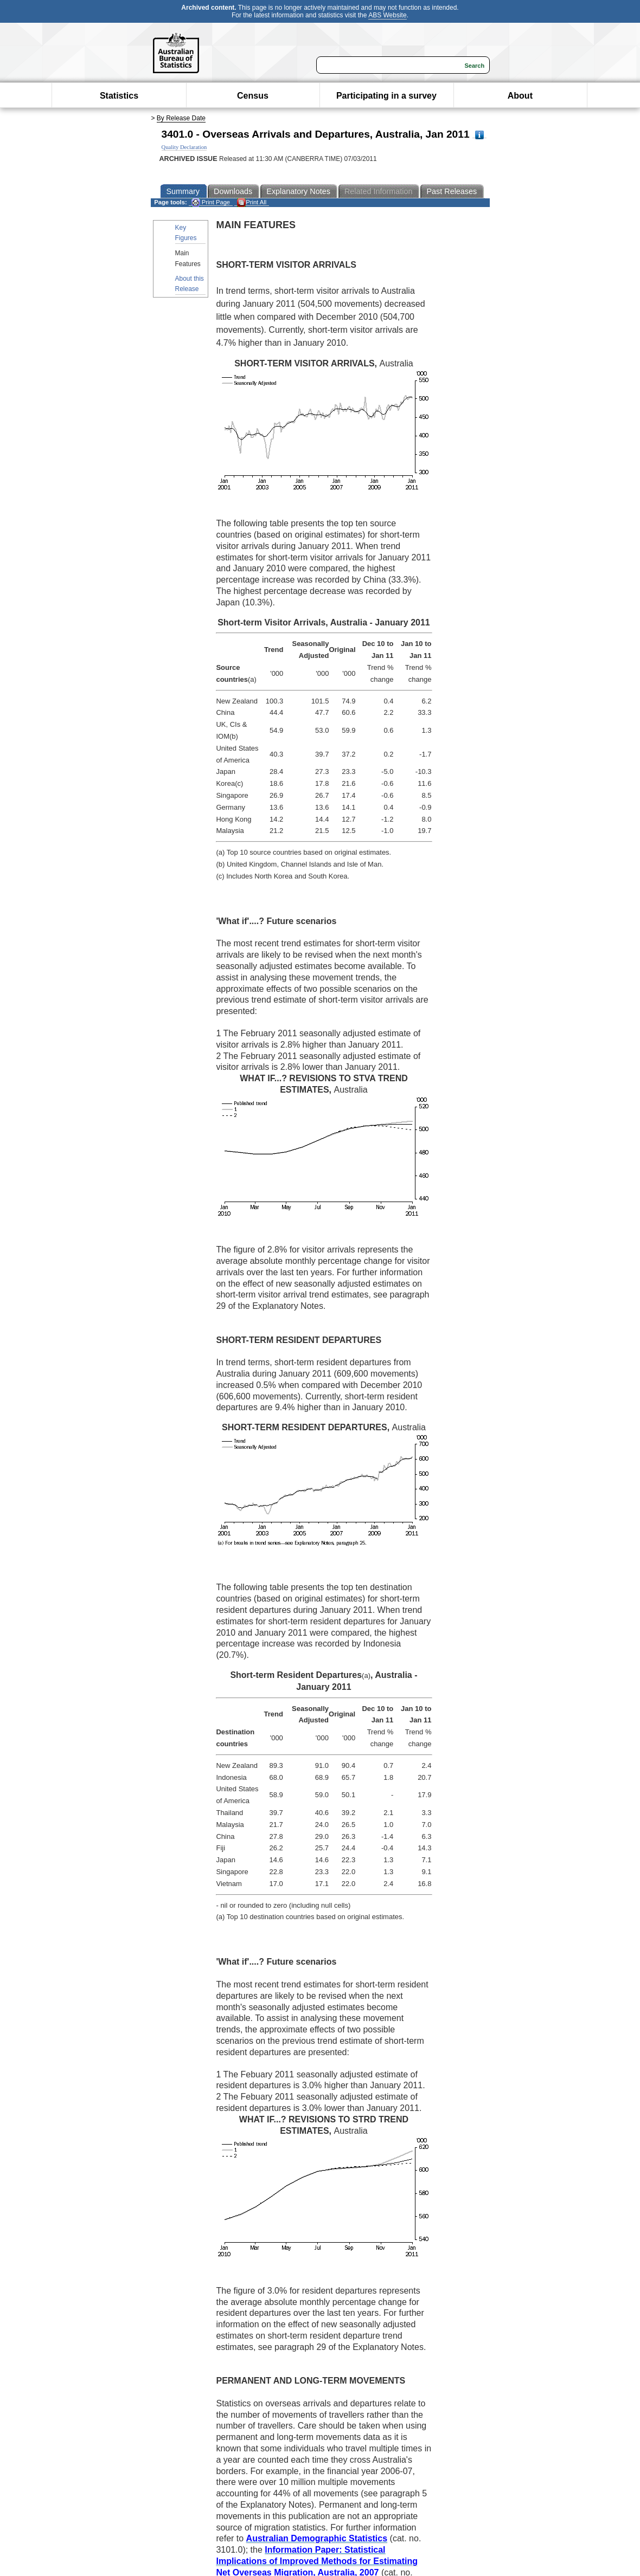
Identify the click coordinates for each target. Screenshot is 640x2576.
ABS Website (387, 15)
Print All (251, 202)
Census (252, 95)
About (520, 95)
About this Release (189, 284)
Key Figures (186, 233)
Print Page (210, 202)
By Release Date (181, 118)
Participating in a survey (386, 95)
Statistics (119, 95)
